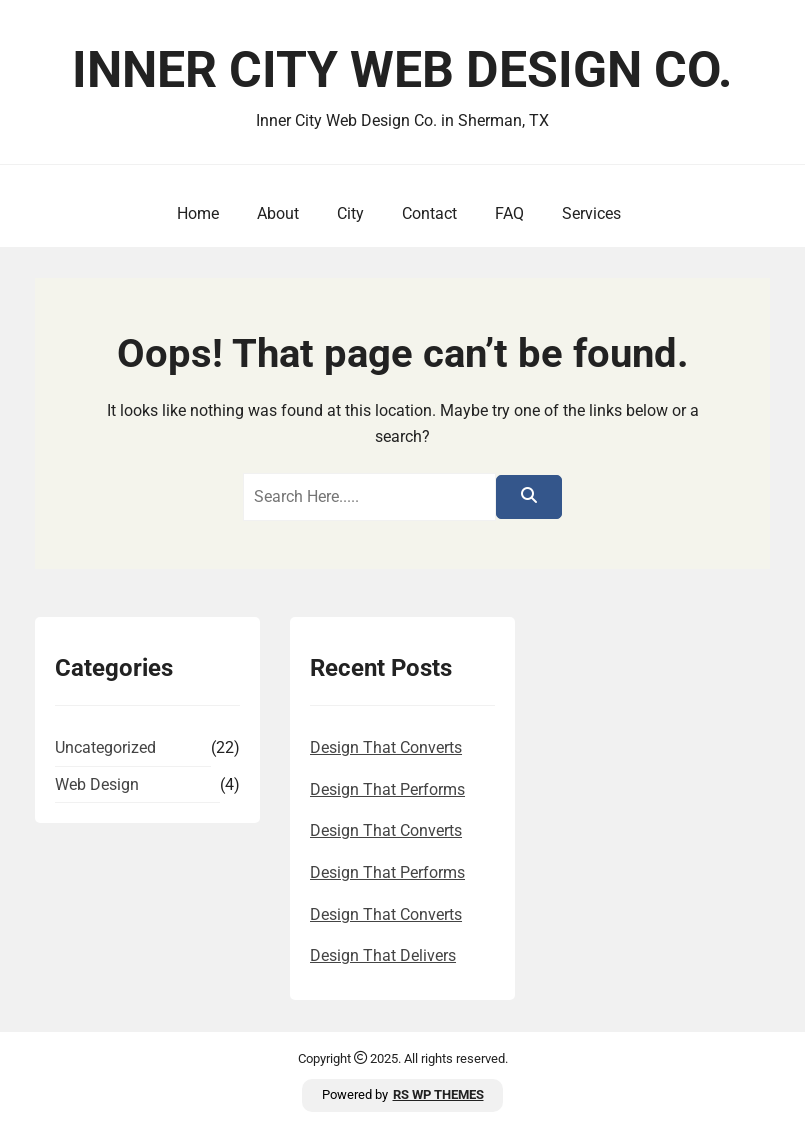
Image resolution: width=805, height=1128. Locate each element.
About (274, 213)
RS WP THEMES (438, 1094)
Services (587, 213)
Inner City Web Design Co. (402, 70)
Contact (425, 213)
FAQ (505, 213)
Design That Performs (387, 789)
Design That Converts (386, 747)
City (346, 213)
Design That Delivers (383, 955)
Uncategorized (105, 747)
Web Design (97, 784)
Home (194, 213)
